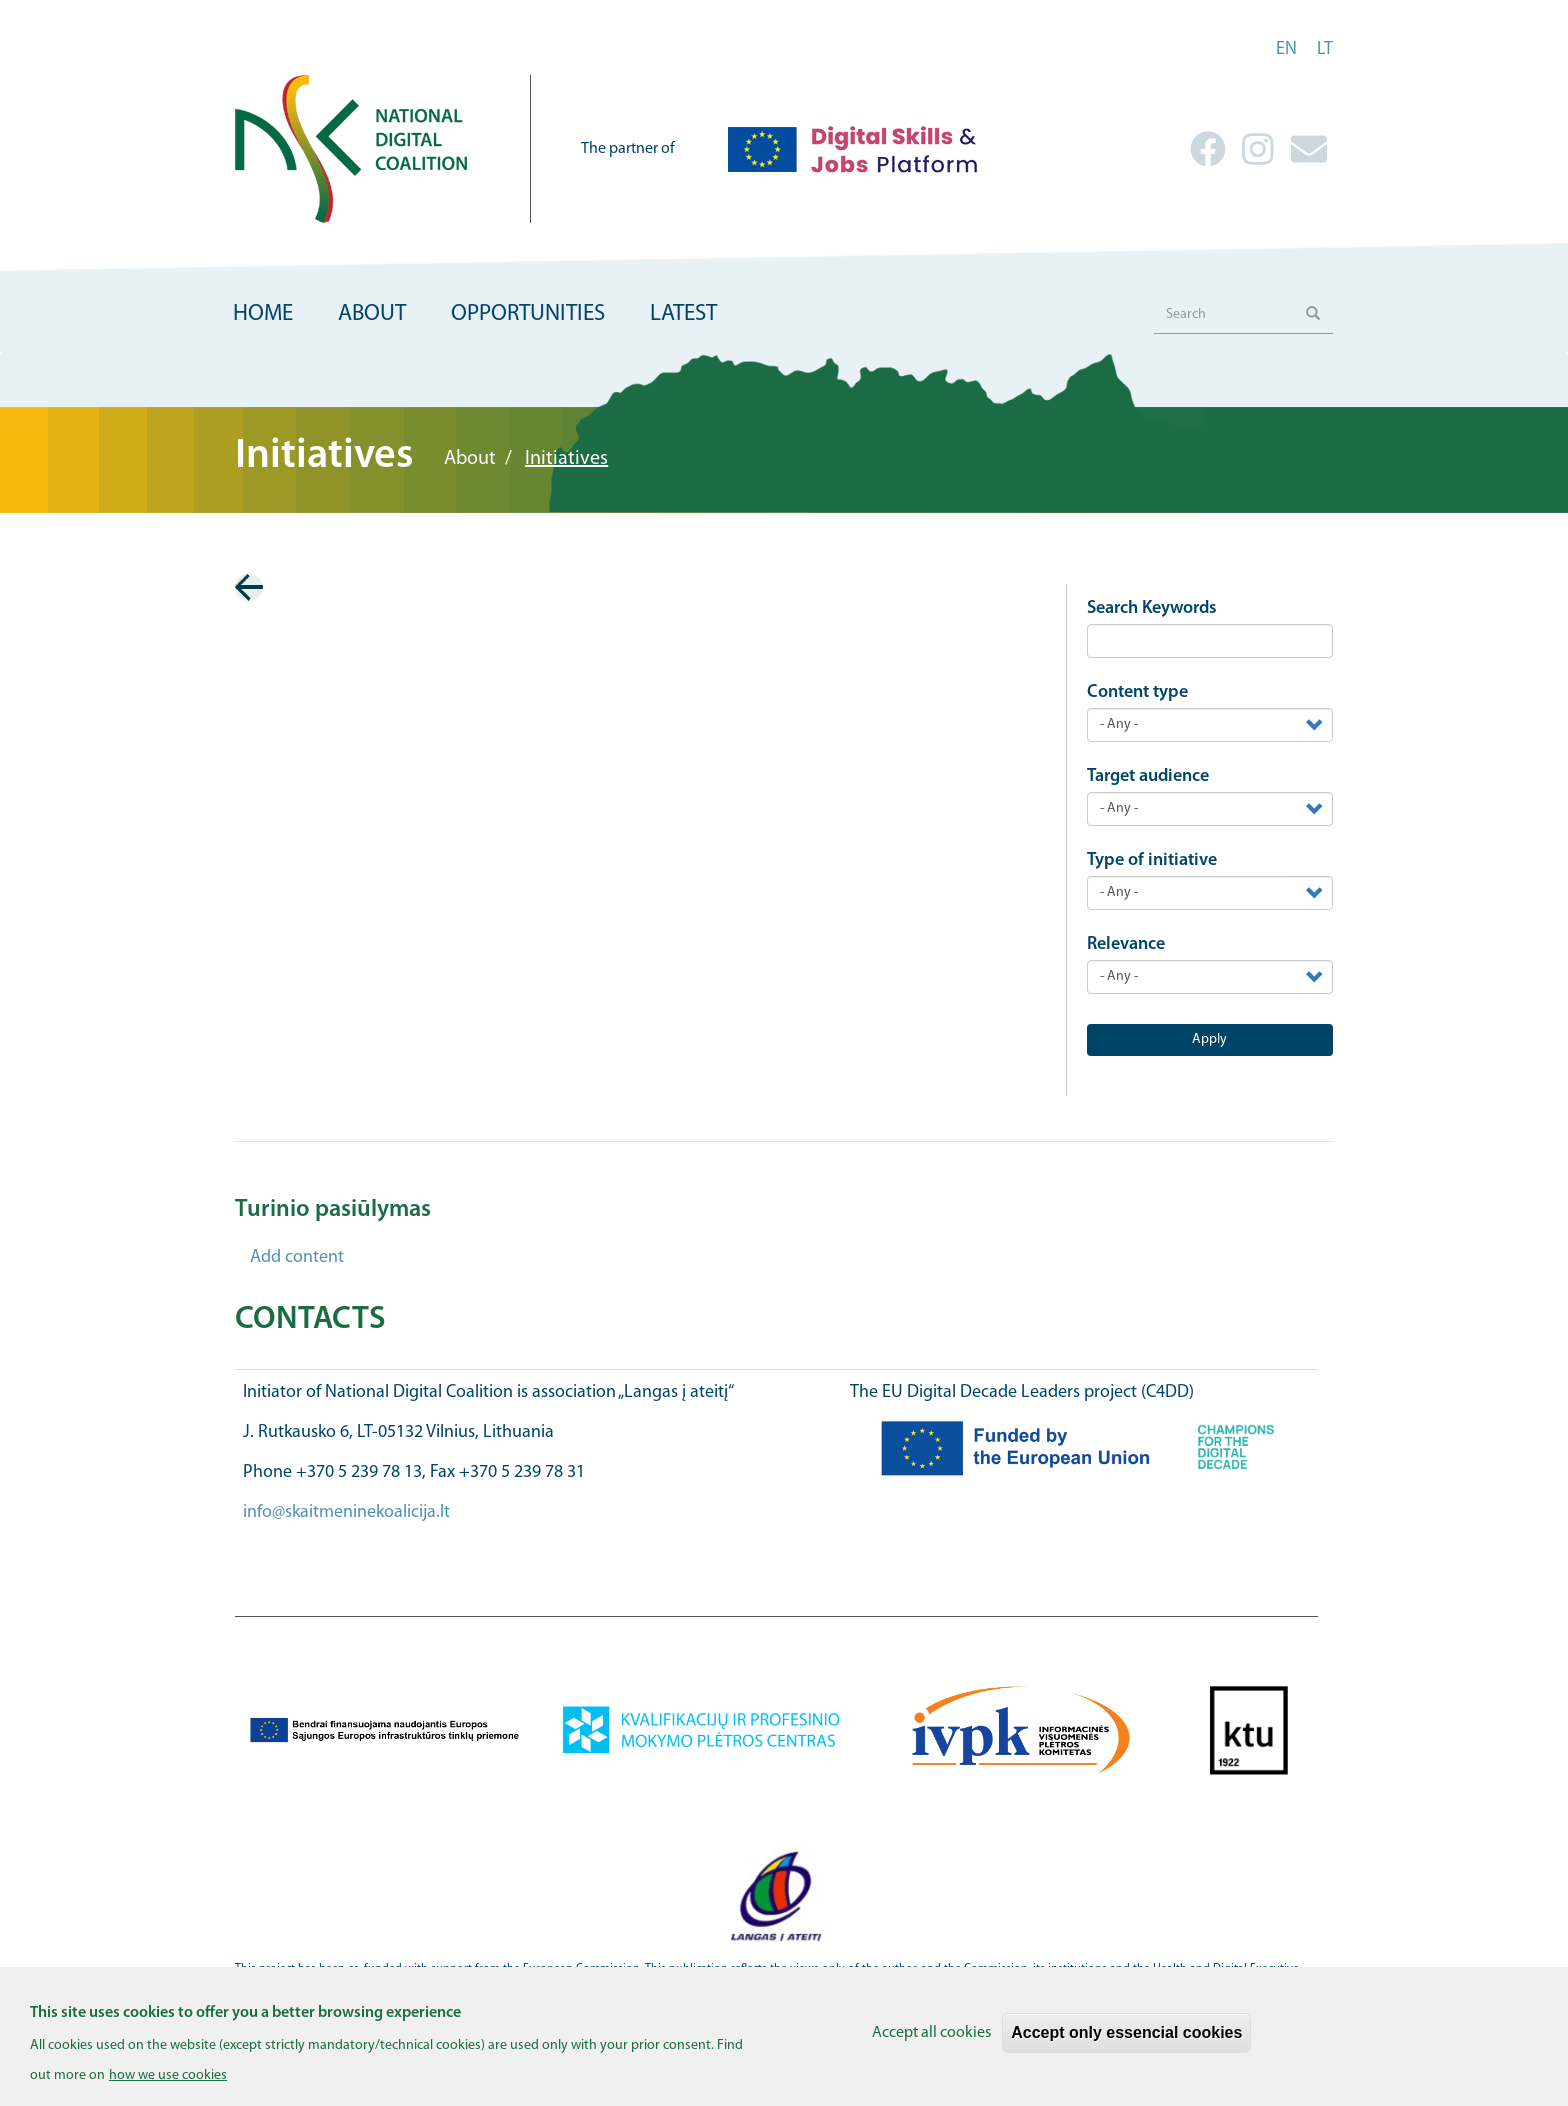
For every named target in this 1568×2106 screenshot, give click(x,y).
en (1286, 49)
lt (1325, 49)
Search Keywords (1152, 608)
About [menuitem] (372, 314)
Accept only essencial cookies (1126, 2043)
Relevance (1126, 944)
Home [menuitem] (263, 314)
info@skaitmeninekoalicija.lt (346, 1512)
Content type (1137, 692)
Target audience (1148, 776)
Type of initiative (1152, 860)
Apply (1209, 1039)
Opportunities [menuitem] (528, 314)
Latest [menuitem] (683, 314)
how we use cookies (168, 2086)
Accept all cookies (931, 2044)
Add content (297, 1257)
